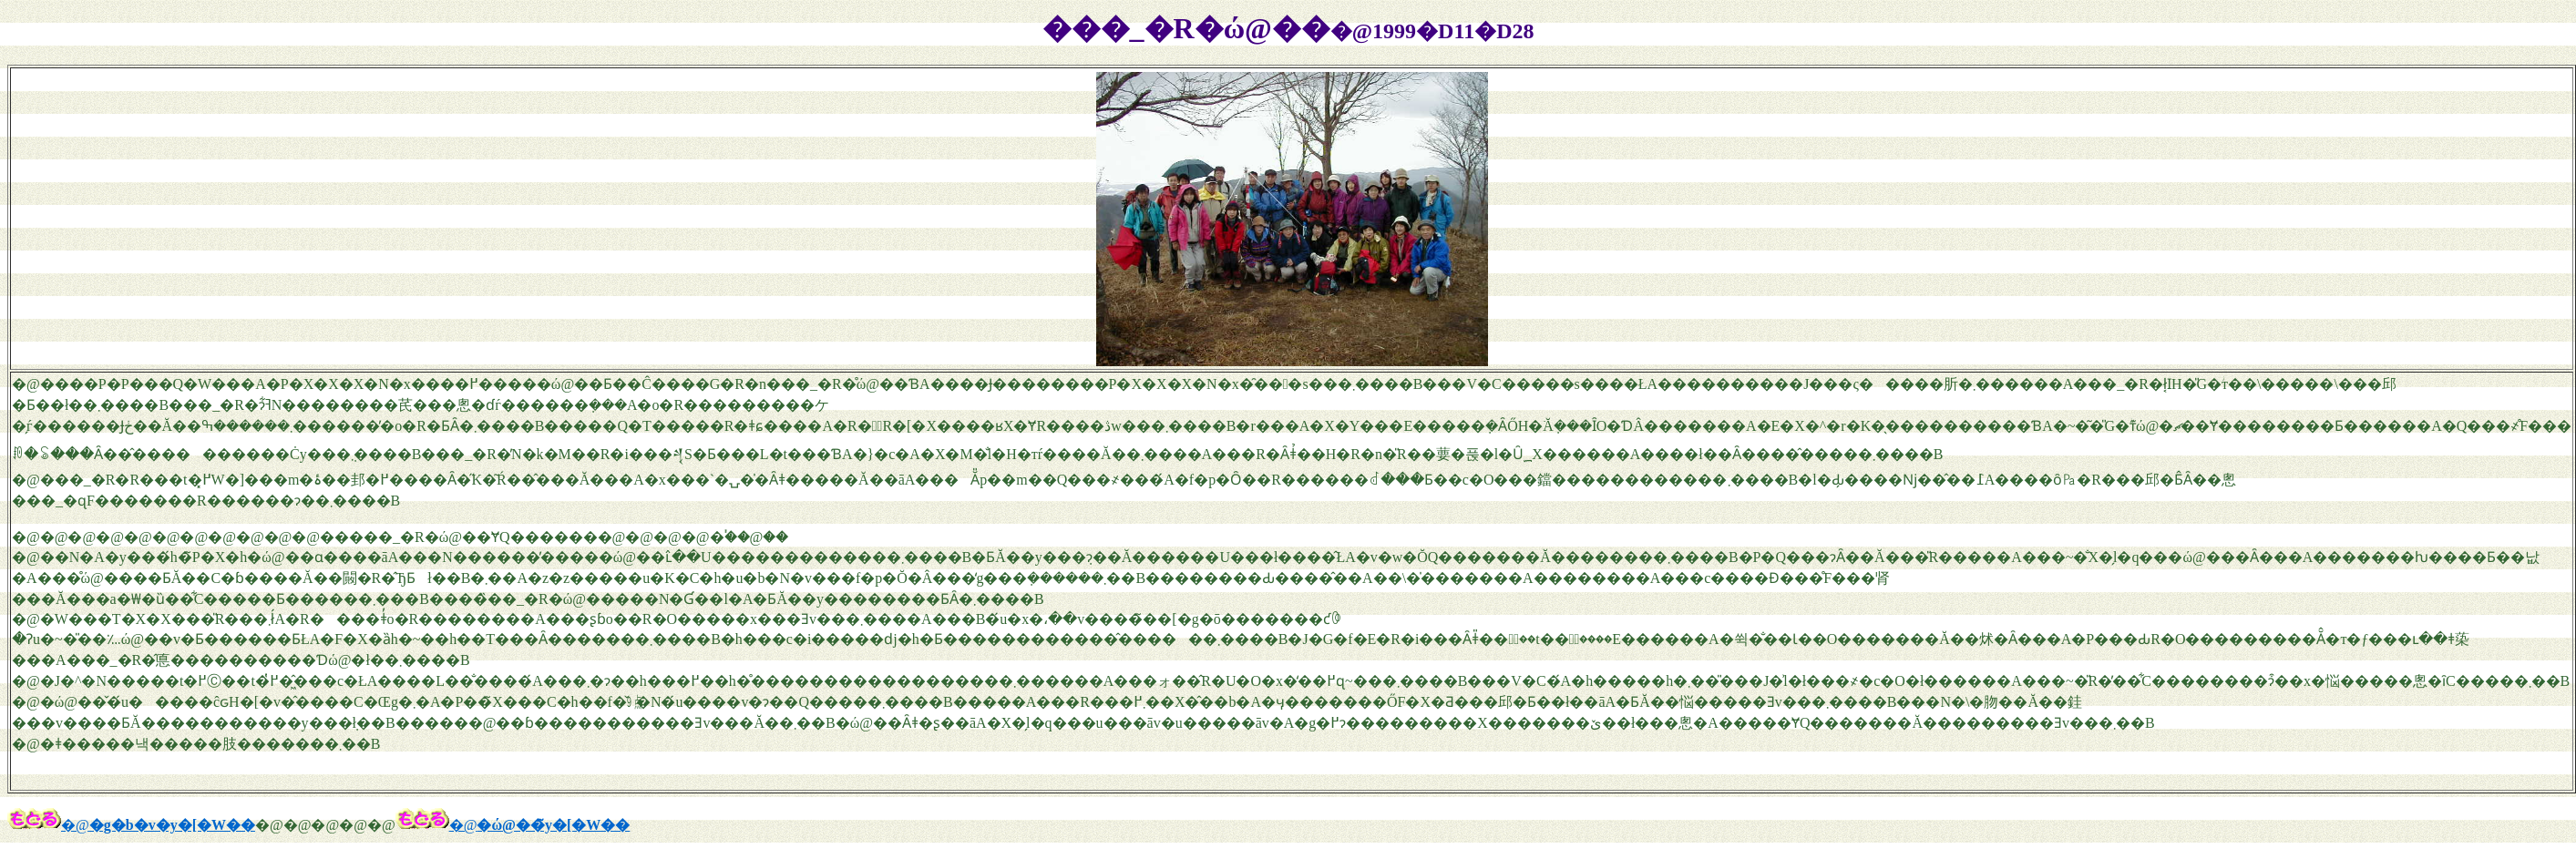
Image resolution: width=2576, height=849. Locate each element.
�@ (48, 825)
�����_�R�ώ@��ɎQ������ (459, 537)
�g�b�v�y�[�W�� (172, 825)
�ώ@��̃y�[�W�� (553, 825)
